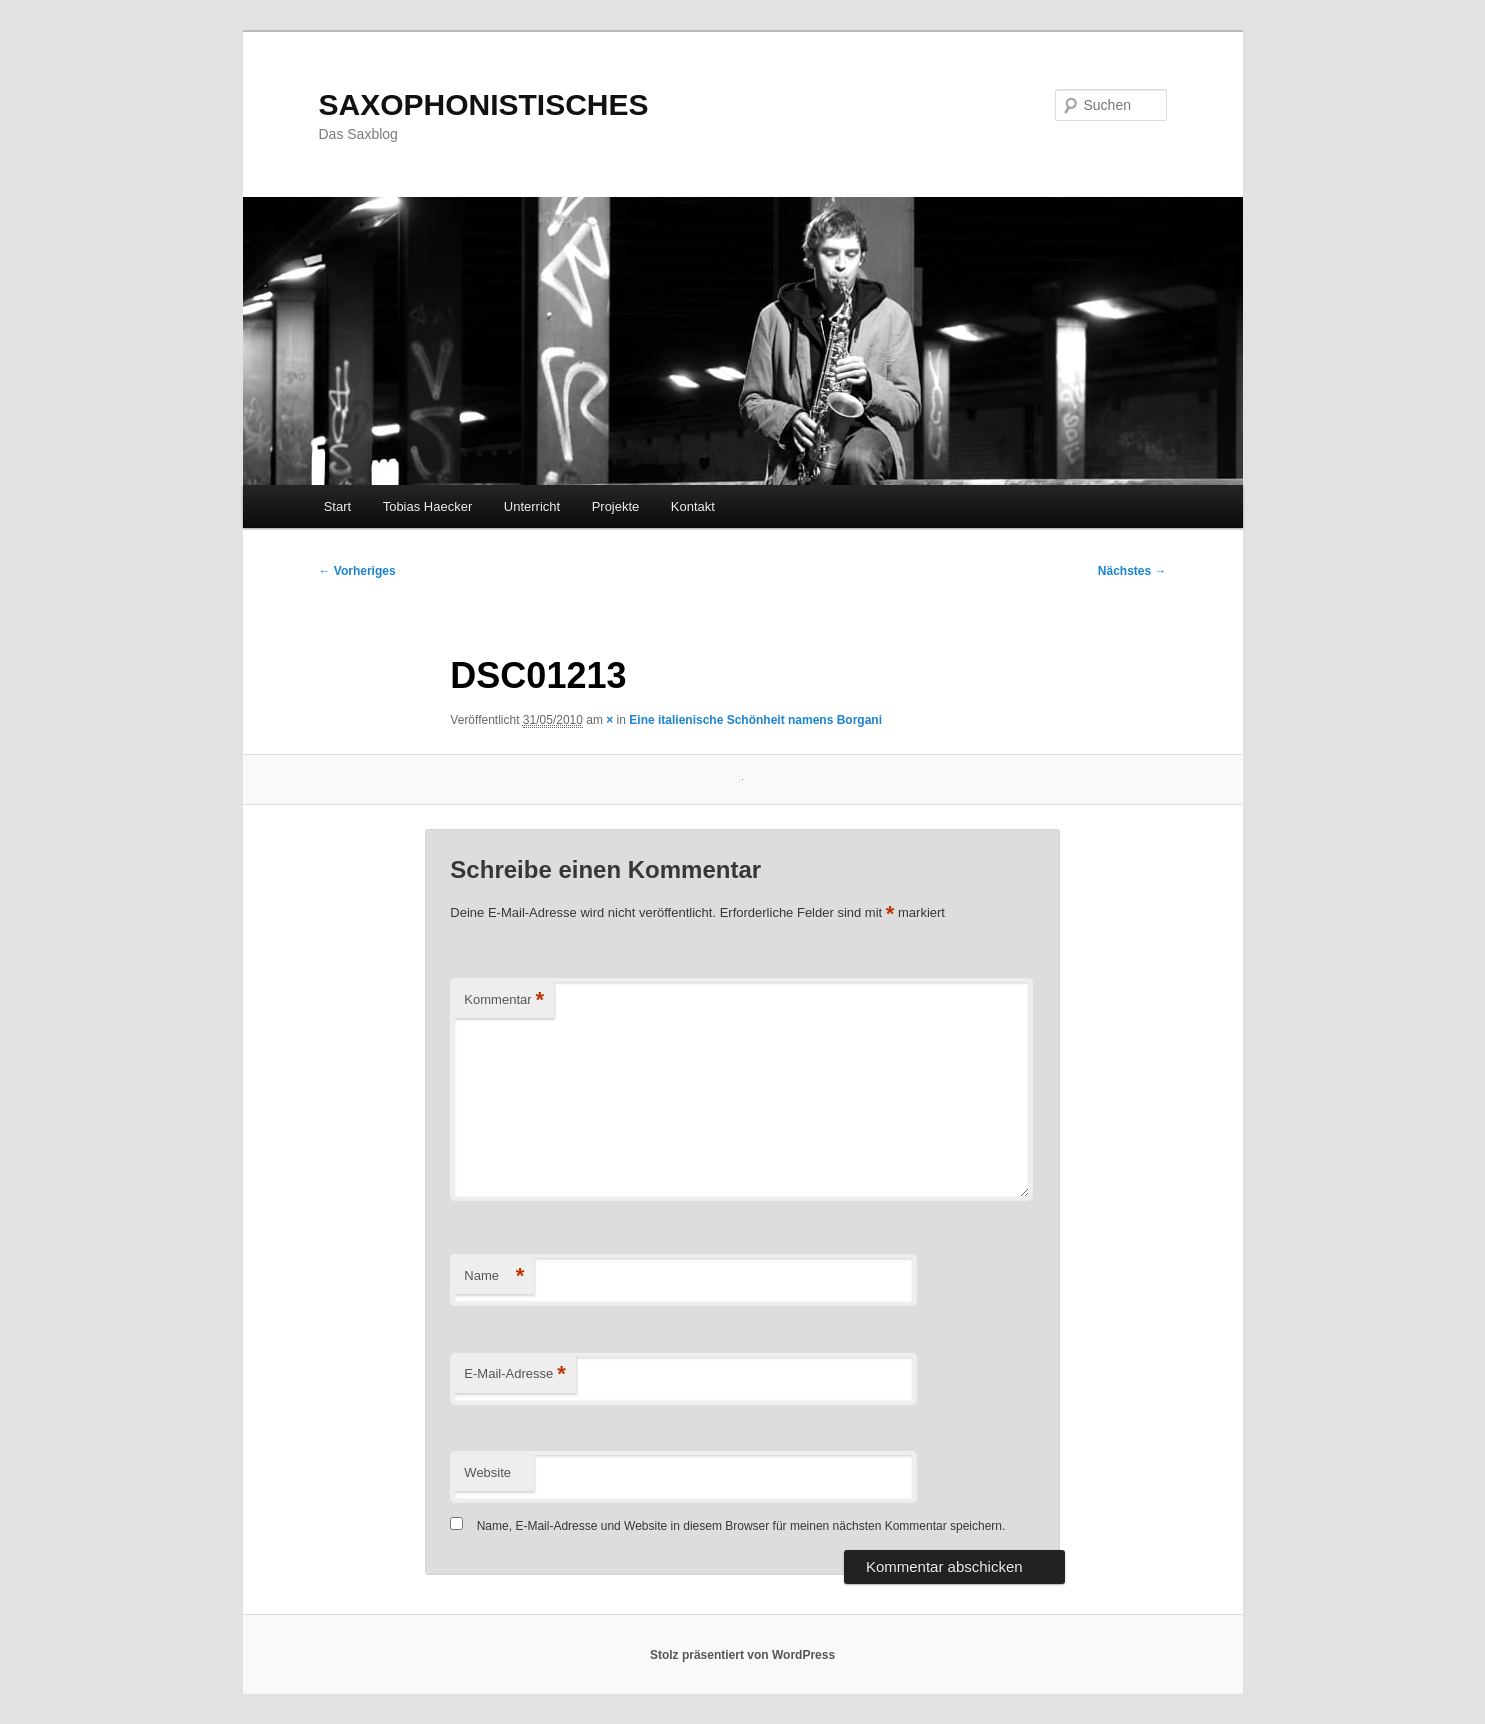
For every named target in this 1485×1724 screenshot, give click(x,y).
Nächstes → (1132, 571)
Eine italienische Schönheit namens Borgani (755, 720)
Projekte (616, 506)
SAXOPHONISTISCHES (484, 104)
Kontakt (693, 506)
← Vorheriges (357, 571)
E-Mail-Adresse (514, 1374)
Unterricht (532, 506)
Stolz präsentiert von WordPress (742, 1655)
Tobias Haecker (428, 506)
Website (487, 1472)
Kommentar (504, 1000)
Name (494, 1276)
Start (337, 506)
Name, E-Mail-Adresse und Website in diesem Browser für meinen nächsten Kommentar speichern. (741, 1526)
